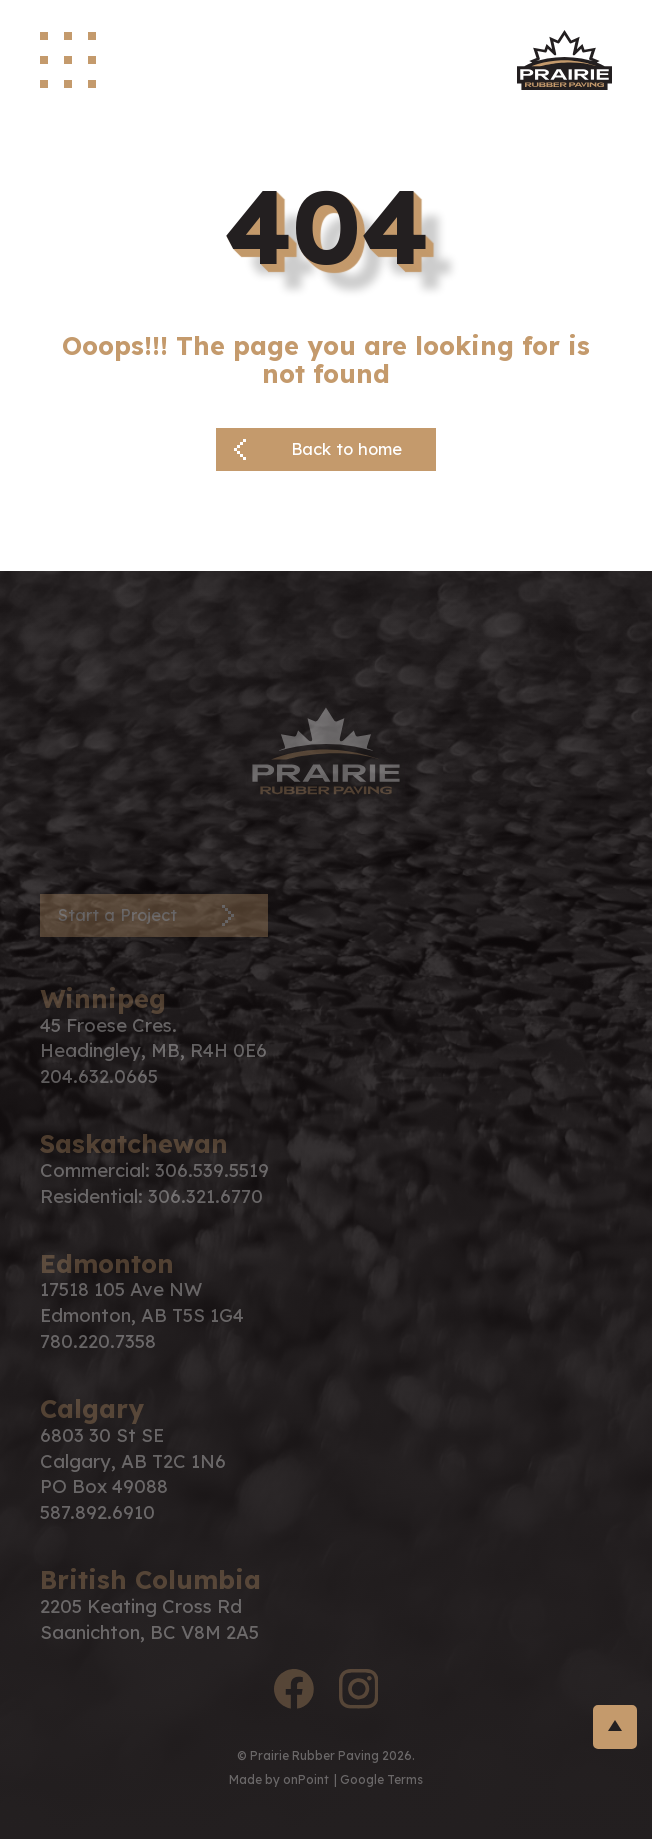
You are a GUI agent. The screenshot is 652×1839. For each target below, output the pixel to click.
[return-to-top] (615, 1727)
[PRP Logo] (326, 749)
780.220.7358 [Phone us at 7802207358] (98, 1341)
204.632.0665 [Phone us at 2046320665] (99, 1076)
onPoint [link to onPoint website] (306, 1779)
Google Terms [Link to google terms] (381, 1779)
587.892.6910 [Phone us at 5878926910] (97, 1512)
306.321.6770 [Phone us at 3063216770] (205, 1196)
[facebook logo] (294, 1692)
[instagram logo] (358, 1692)
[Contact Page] (154, 915)
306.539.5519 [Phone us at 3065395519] (212, 1170)
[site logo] (564, 60)
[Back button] (326, 449)
